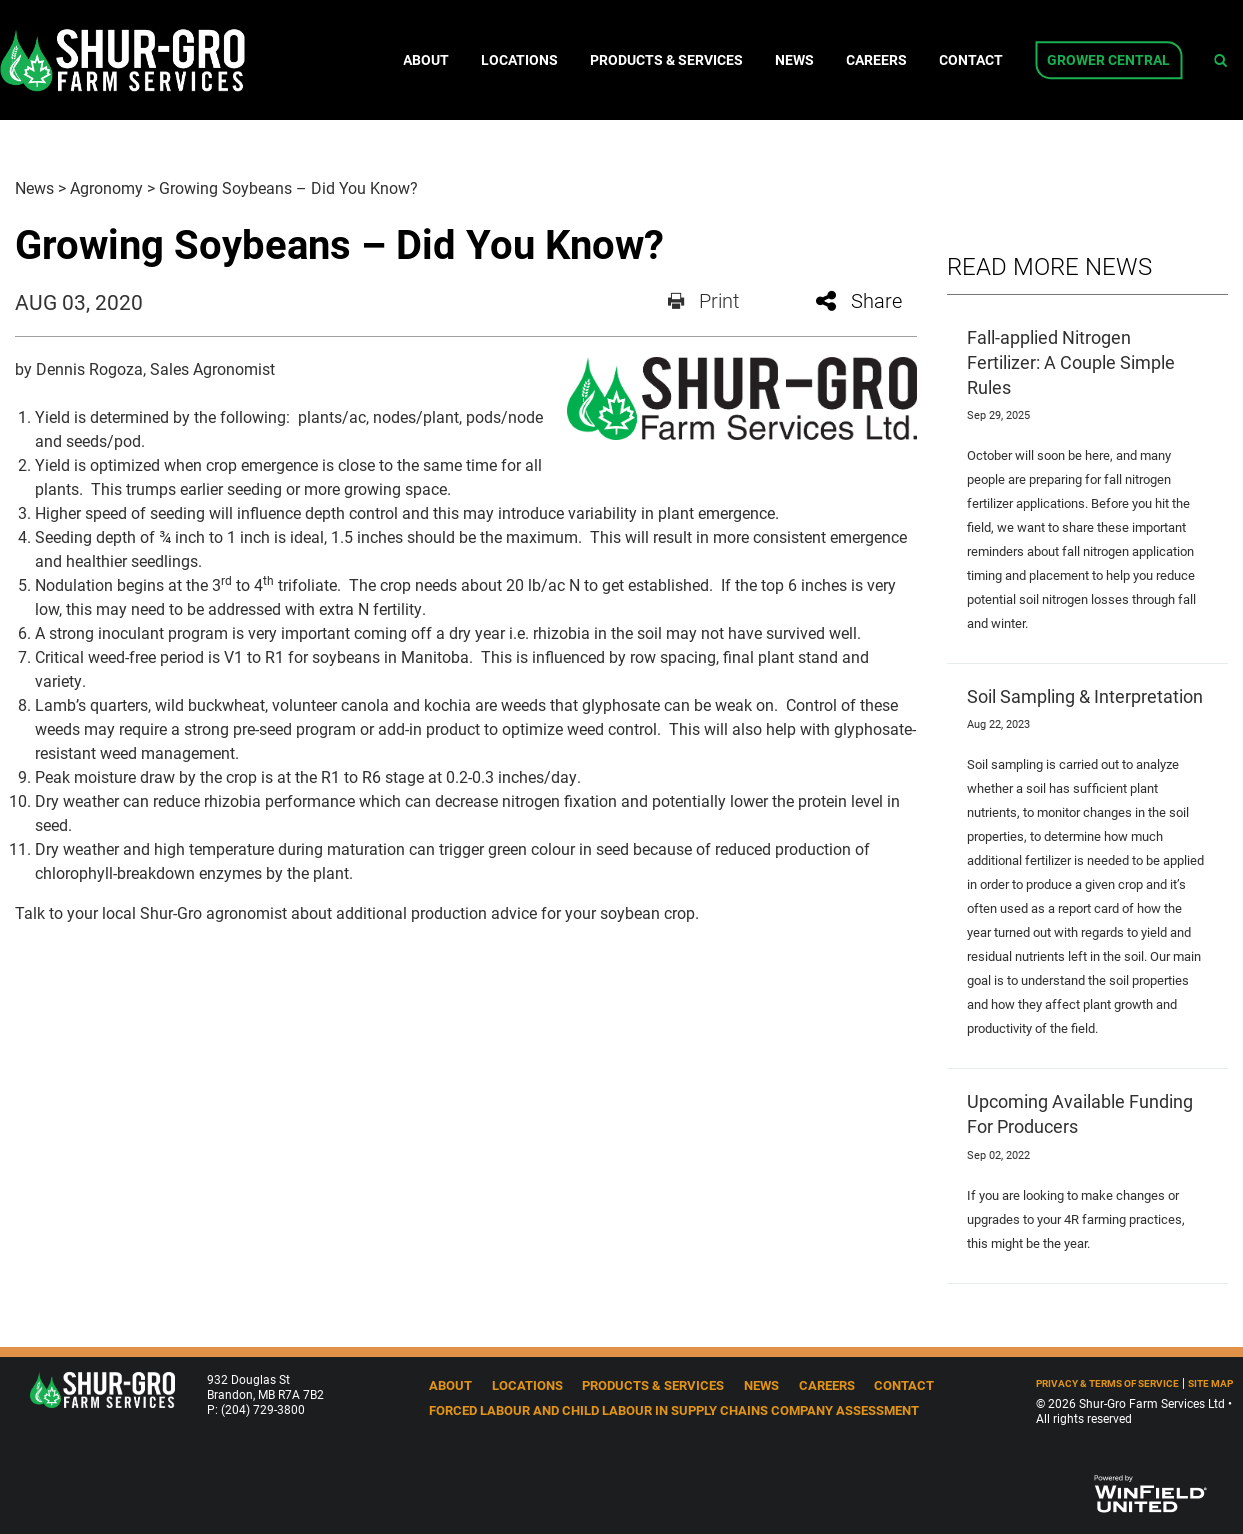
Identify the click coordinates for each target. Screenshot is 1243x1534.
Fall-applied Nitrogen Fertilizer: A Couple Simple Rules (1071, 362)
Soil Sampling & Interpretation (1085, 696)
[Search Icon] (1220, 60)
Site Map (1210, 1383)
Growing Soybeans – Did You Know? (288, 187)
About (426, 60)
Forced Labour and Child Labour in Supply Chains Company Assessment (674, 1409)
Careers (876, 60)
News (794, 60)
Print (703, 300)
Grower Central (1108, 60)
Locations (519, 60)
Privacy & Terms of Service (1107, 1383)
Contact (971, 60)
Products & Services (666, 60)
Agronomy (106, 187)
